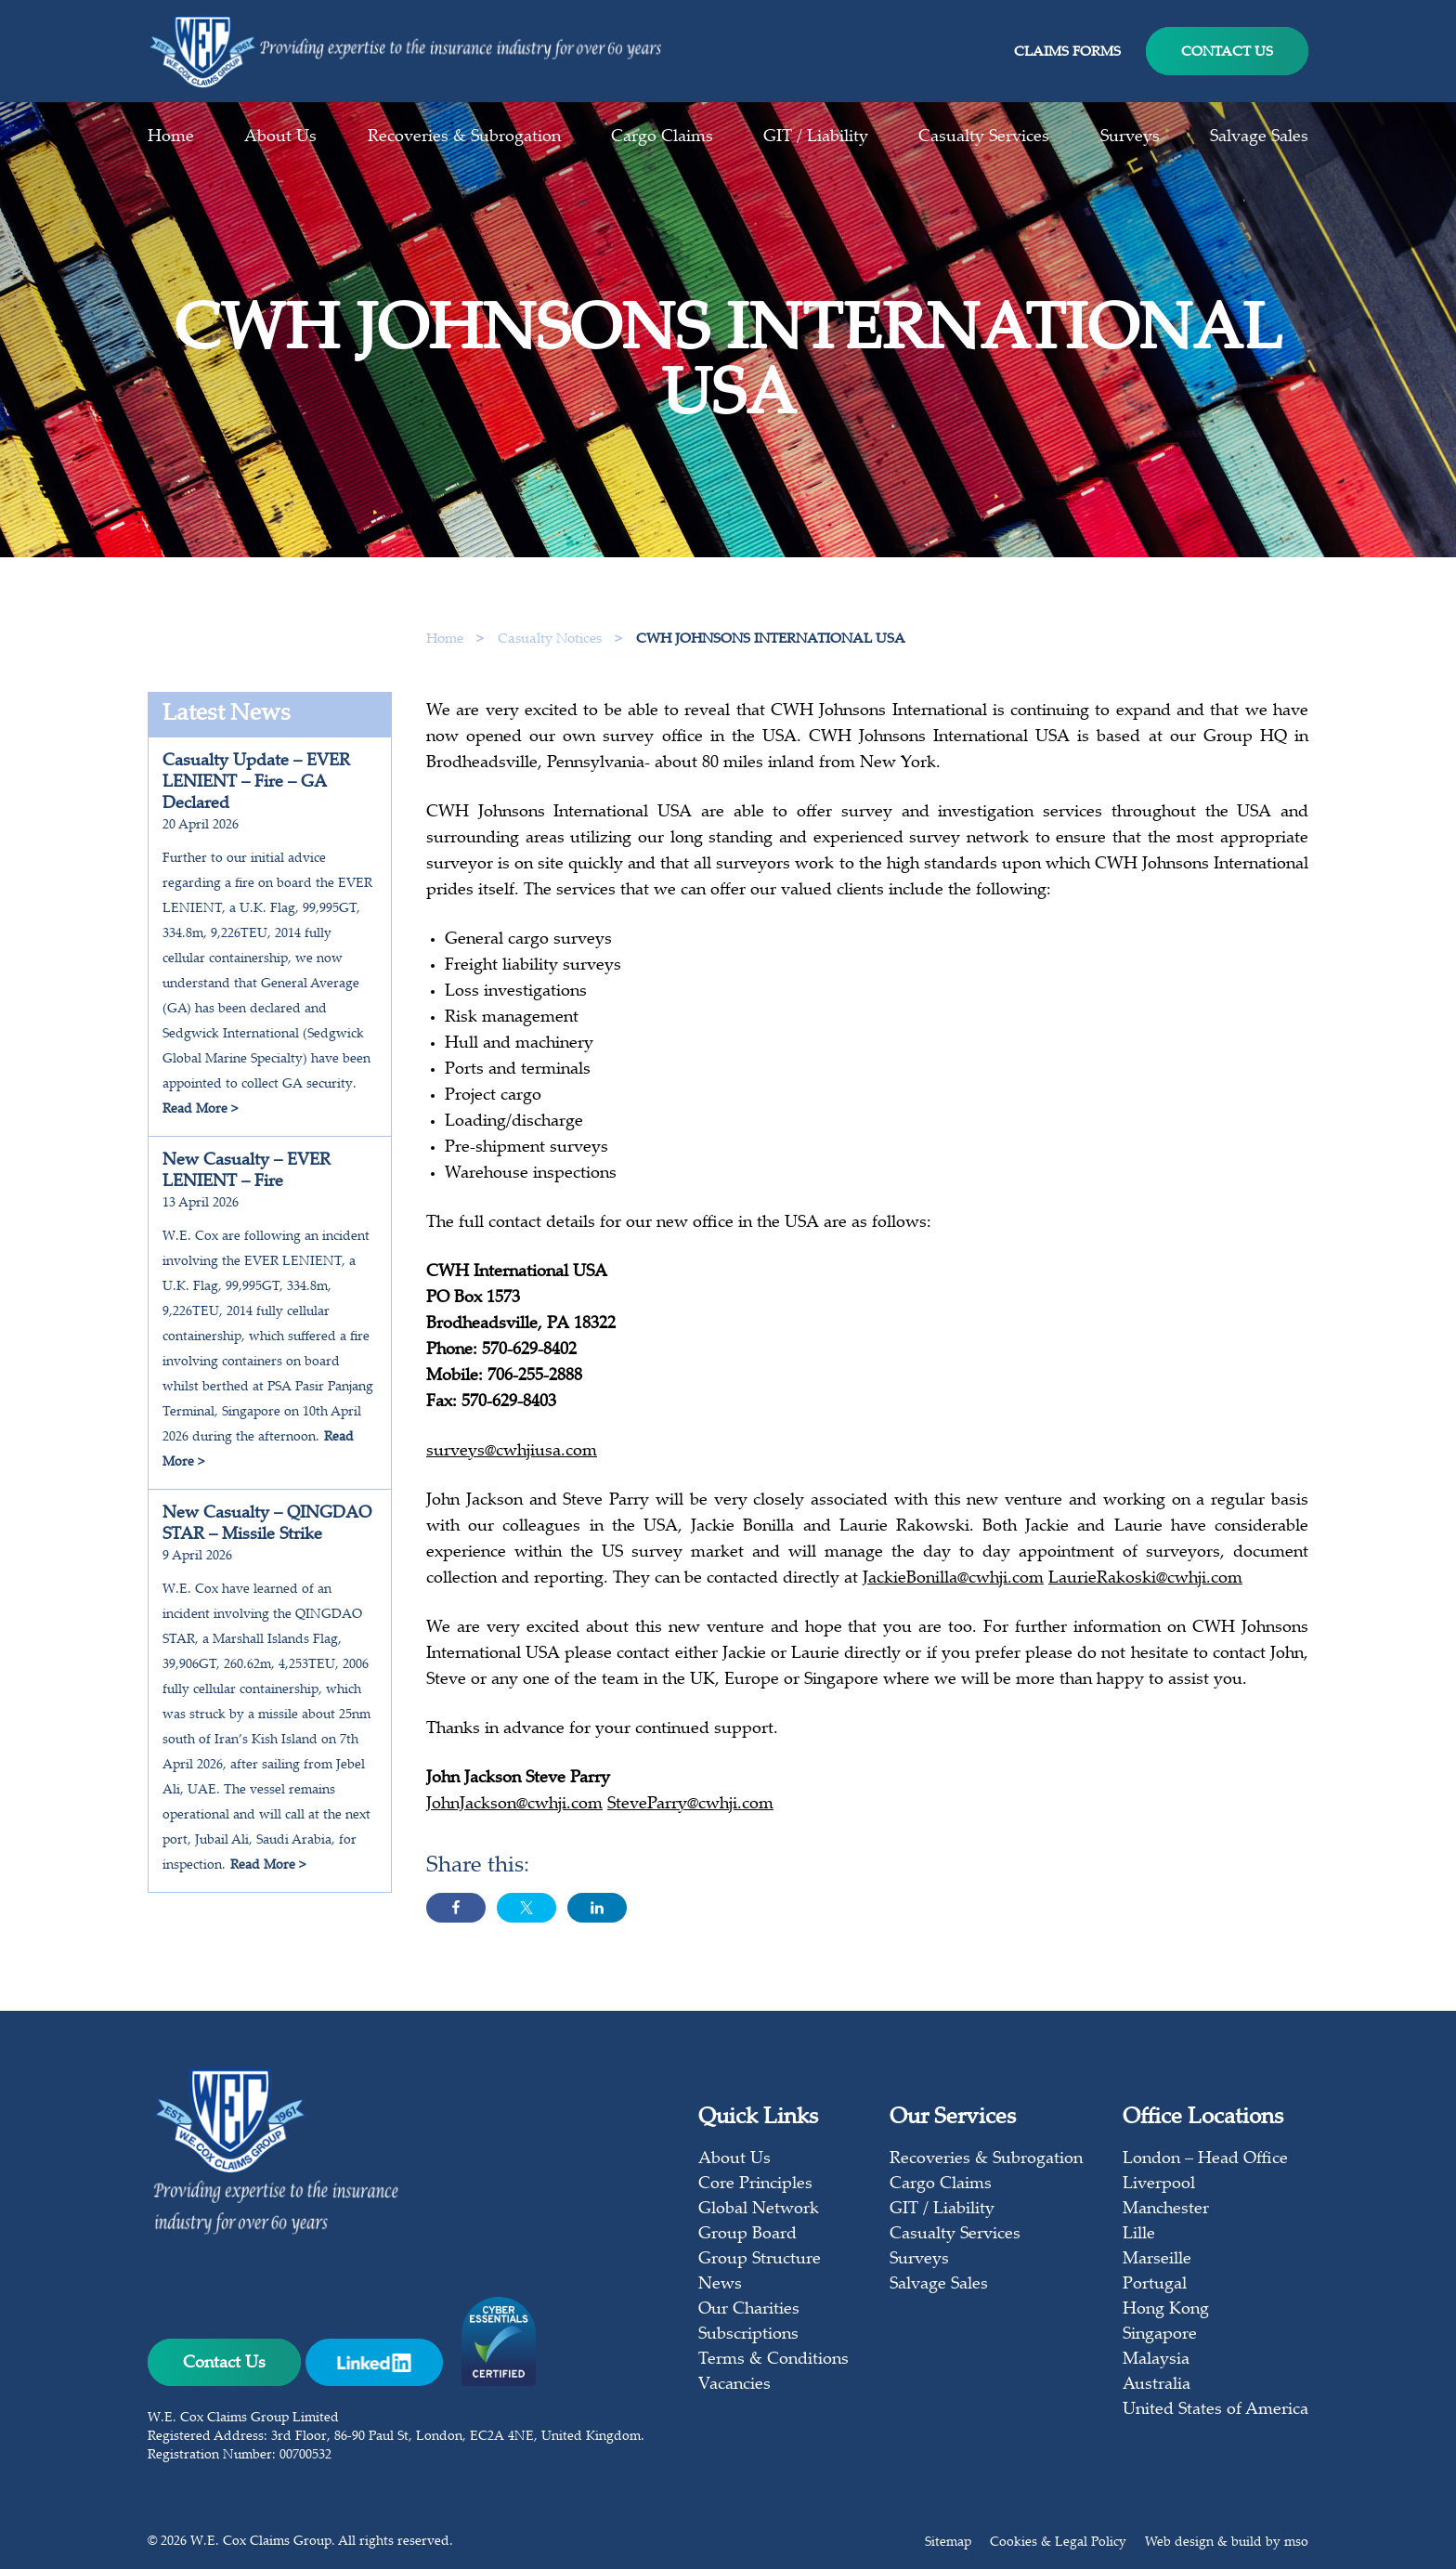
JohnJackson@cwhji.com (514, 1812)
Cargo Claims (662, 137)
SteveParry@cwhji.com (690, 1812)
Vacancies (734, 2385)
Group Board (747, 2234)
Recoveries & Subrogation (464, 137)
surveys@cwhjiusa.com (511, 1459)
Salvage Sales (1259, 137)
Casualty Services (983, 137)
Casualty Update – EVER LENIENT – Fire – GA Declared (256, 783)
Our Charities (749, 2310)
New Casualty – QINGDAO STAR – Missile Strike (266, 1525)
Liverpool (1159, 2184)
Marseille (1157, 2259)
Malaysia (1156, 2360)
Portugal (1155, 2284)
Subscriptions (748, 2335)
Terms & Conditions (773, 2360)
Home (171, 137)
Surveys (1130, 137)
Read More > (200, 1109)
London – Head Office (1205, 2159)
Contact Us (1227, 52)
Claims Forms (1067, 52)
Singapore (1160, 2335)
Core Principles (755, 2184)
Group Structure (759, 2259)
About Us (280, 137)
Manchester (1166, 2209)
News (720, 2284)
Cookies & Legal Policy (1058, 2542)
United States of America (1215, 2410)
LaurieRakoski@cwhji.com (1145, 1586)
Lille (1139, 2234)
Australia (1156, 2385)
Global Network (758, 2209)
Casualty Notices (551, 639)
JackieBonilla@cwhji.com (953, 1586)
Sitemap (948, 2542)
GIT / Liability (815, 137)
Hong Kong (1166, 2310)
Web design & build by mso (1226, 2542)
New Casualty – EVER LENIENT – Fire (246, 1172)
